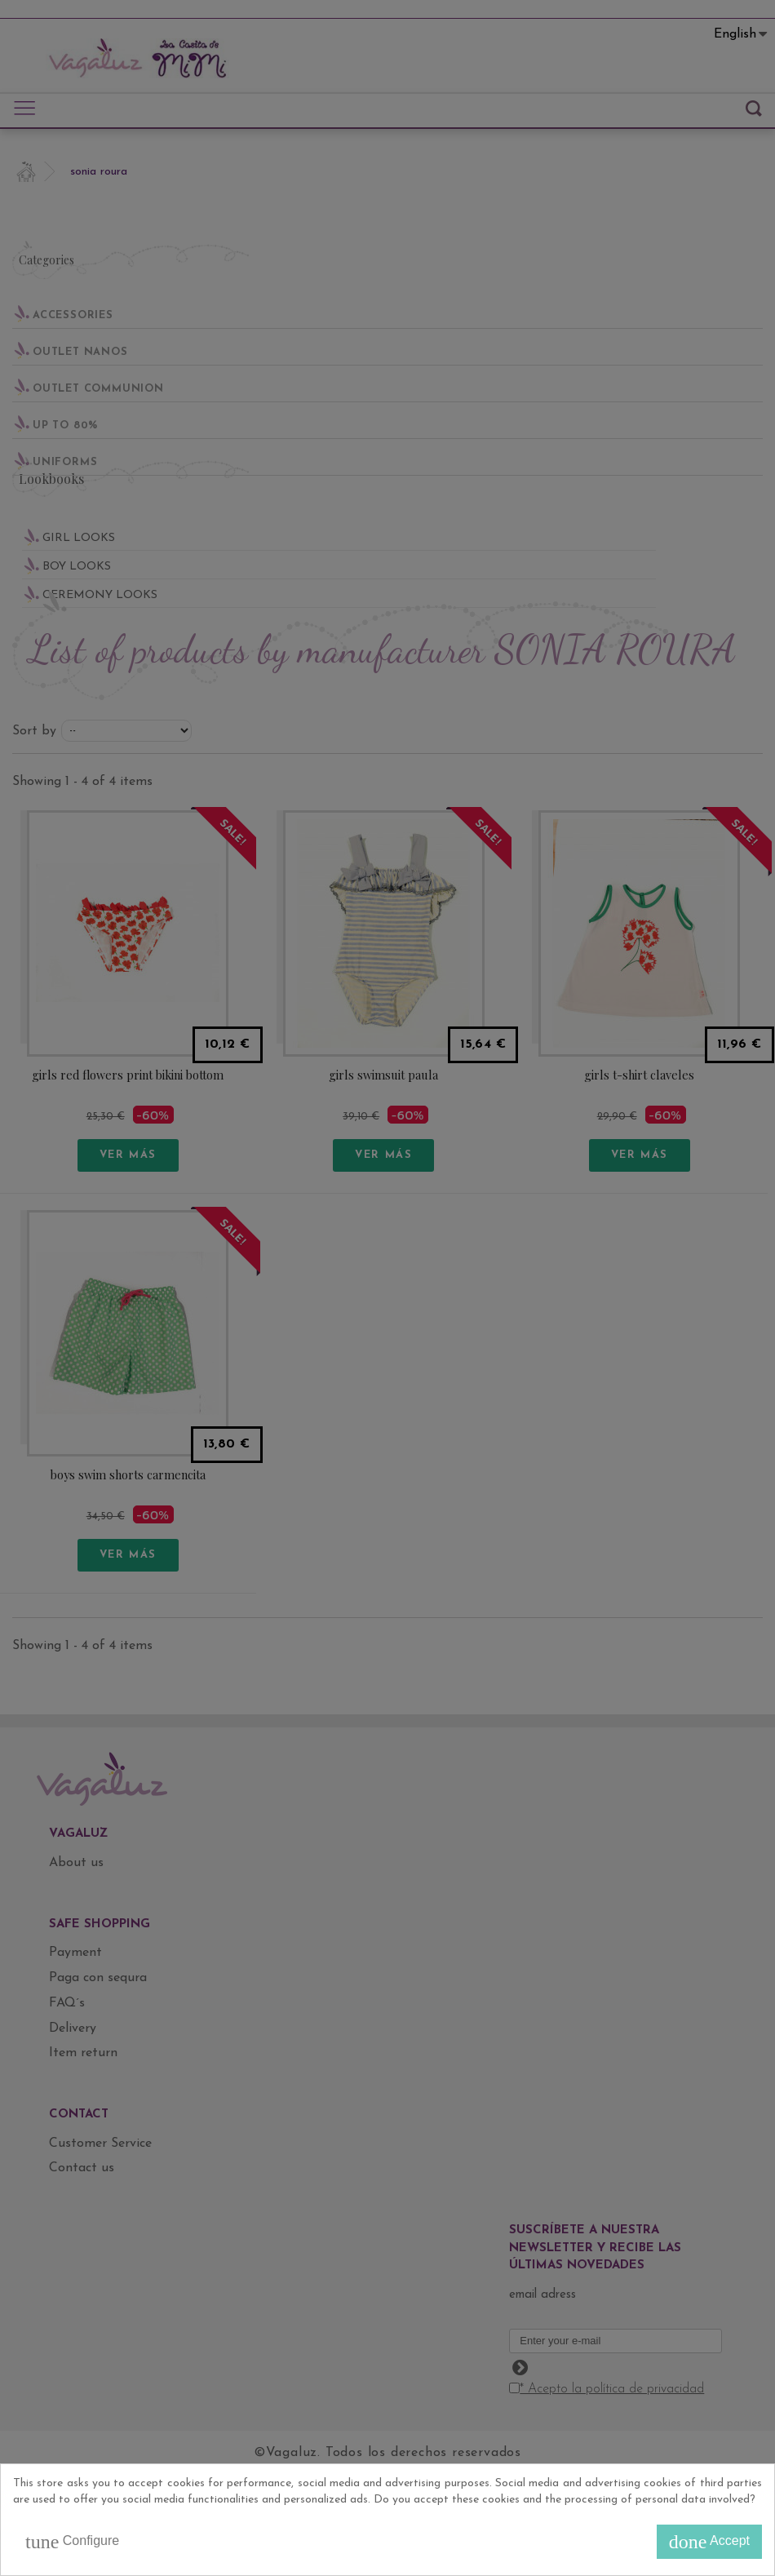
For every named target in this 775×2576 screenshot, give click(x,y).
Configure (72, 2541)
